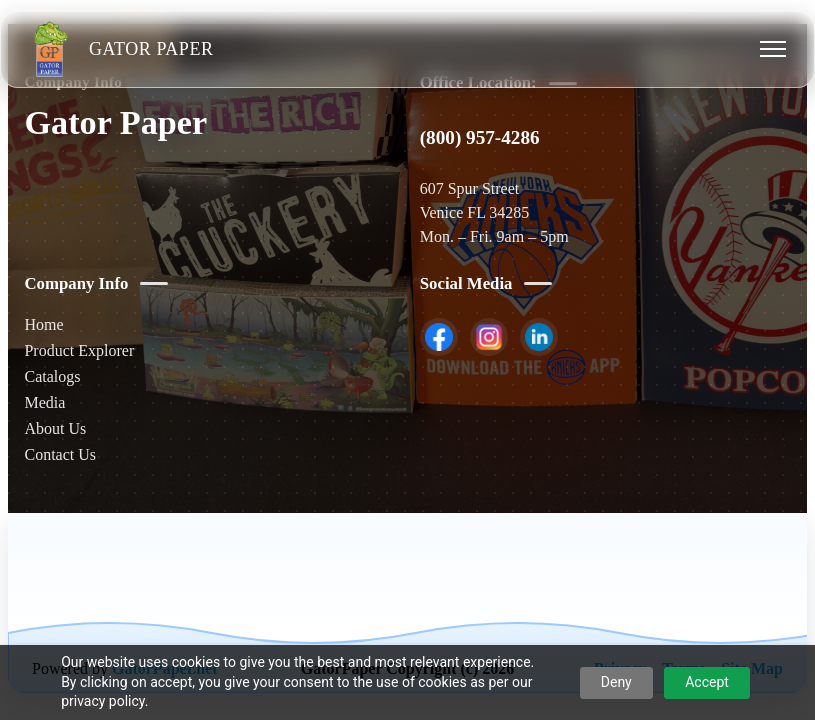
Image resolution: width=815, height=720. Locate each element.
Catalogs (52, 376)
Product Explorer (79, 350)
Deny (616, 682)
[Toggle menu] (773, 49)
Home (43, 324)
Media (44, 402)
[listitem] (439, 337)
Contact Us (60, 454)
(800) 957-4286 (480, 137)
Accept (707, 682)
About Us (55, 428)
